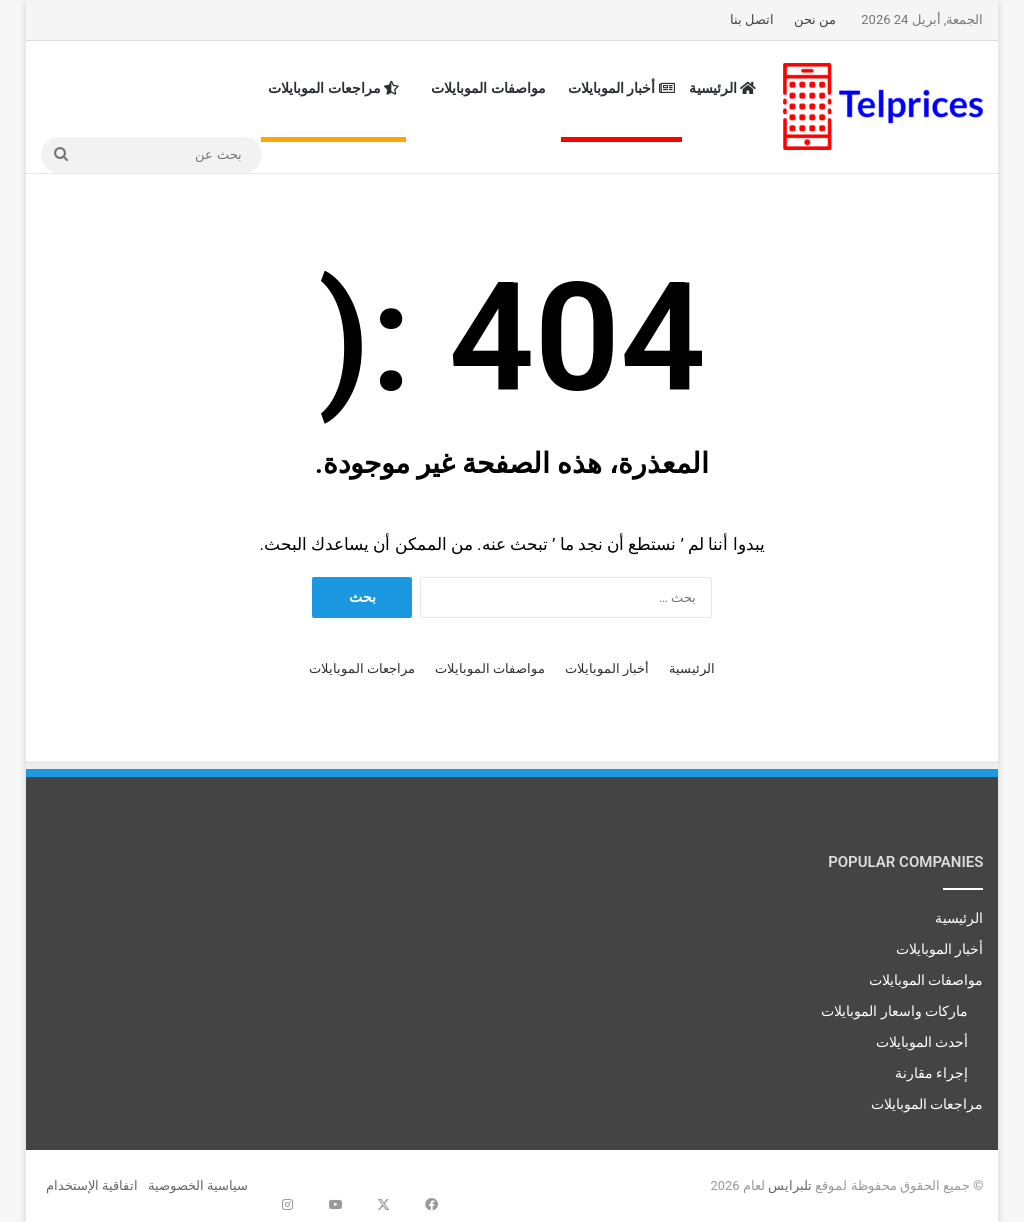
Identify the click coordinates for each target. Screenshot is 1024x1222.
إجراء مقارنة (932, 1073)
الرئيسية (723, 88)
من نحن (815, 19)
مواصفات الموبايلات (488, 88)
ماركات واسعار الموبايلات (894, 1011)
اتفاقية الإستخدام (92, 1185)
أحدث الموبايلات (922, 1042)
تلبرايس (790, 1185)
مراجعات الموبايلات (333, 88)
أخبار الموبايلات (621, 88)
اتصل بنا (752, 19)
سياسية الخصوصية (198, 1185)
